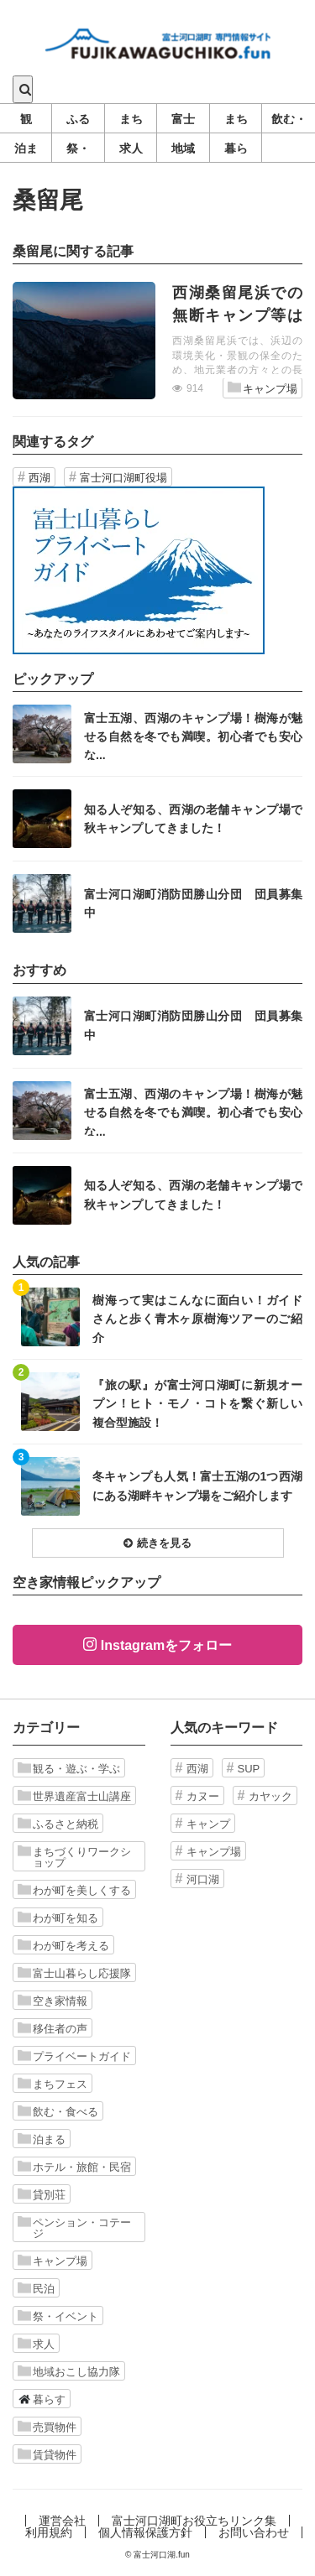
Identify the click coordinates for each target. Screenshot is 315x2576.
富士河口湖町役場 (123, 477)
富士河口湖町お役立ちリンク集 (194, 2521)
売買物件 (47, 2426)
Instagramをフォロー (166, 1645)
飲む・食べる (58, 2111)
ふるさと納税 (58, 1823)
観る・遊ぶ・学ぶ (69, 1768)
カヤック (270, 1796)
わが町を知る (58, 1917)
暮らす (42, 2399)
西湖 (39, 477)
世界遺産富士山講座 (74, 1796)
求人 (36, 2343)
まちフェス (52, 2083)
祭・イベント (58, 2316)
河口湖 (202, 1879)
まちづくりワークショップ (74, 1857)
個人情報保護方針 (145, 2532)
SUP (249, 1768)
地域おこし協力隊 (69, 2371)
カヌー (202, 1796)
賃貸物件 (47, 2454)
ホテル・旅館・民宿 (74, 2166)
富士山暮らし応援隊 (74, 1973)
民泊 (36, 2288)
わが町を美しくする (74, 1890)
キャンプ (208, 1824)
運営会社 (62, 2521)
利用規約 (48, 2532)
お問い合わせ (253, 2532)
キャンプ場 (262, 388)
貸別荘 (42, 2194)
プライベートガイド (74, 2056)
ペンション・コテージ (74, 2227)
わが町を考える (63, 1945)
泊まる (42, 2139)
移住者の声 (52, 2028)
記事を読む (157, 340)
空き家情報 (52, 2000)
